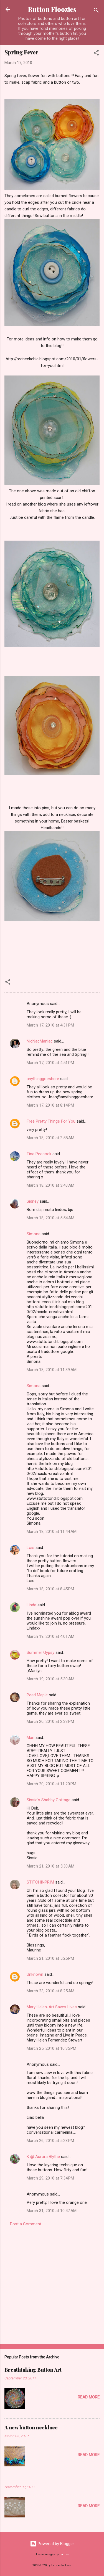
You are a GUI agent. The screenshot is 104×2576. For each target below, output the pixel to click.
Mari (30, 1737)
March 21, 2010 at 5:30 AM (50, 1866)
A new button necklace (31, 2427)
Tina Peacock (39, 1153)
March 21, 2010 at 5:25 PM (50, 1958)
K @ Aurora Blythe (43, 2156)
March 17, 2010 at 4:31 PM (50, 1025)
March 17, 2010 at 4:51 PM (50, 1062)
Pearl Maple (37, 1694)
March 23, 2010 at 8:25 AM (50, 1990)
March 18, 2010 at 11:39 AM (52, 1369)
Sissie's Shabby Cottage (48, 1799)
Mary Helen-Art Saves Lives (52, 2006)
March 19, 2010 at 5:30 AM (50, 1678)
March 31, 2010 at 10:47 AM (52, 2210)
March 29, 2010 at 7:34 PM (50, 2178)
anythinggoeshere (43, 1078)
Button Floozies (52, 9)
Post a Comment (25, 2223)
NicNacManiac (40, 1041)
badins (64, 2554)
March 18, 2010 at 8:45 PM (50, 1588)
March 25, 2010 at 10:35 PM (51, 2048)
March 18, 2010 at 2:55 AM (50, 1137)
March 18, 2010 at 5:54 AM (50, 1217)
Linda (31, 1604)
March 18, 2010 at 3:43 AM (50, 1185)
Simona (33, 1233)
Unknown (35, 1974)
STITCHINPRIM (40, 1882)
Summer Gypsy (40, 1652)
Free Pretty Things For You (51, 1121)
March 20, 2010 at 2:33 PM (50, 1721)
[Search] (96, 11)
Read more (89, 2397)
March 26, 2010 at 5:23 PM (50, 2140)
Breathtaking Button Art (33, 2369)
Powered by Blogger (52, 2543)
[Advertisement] (52, 2284)
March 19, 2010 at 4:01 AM (50, 1636)
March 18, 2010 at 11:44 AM (52, 1531)
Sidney (33, 1201)
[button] (96, 53)
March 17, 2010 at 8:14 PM (50, 1105)
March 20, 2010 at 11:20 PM (51, 1783)
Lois (30, 1547)
